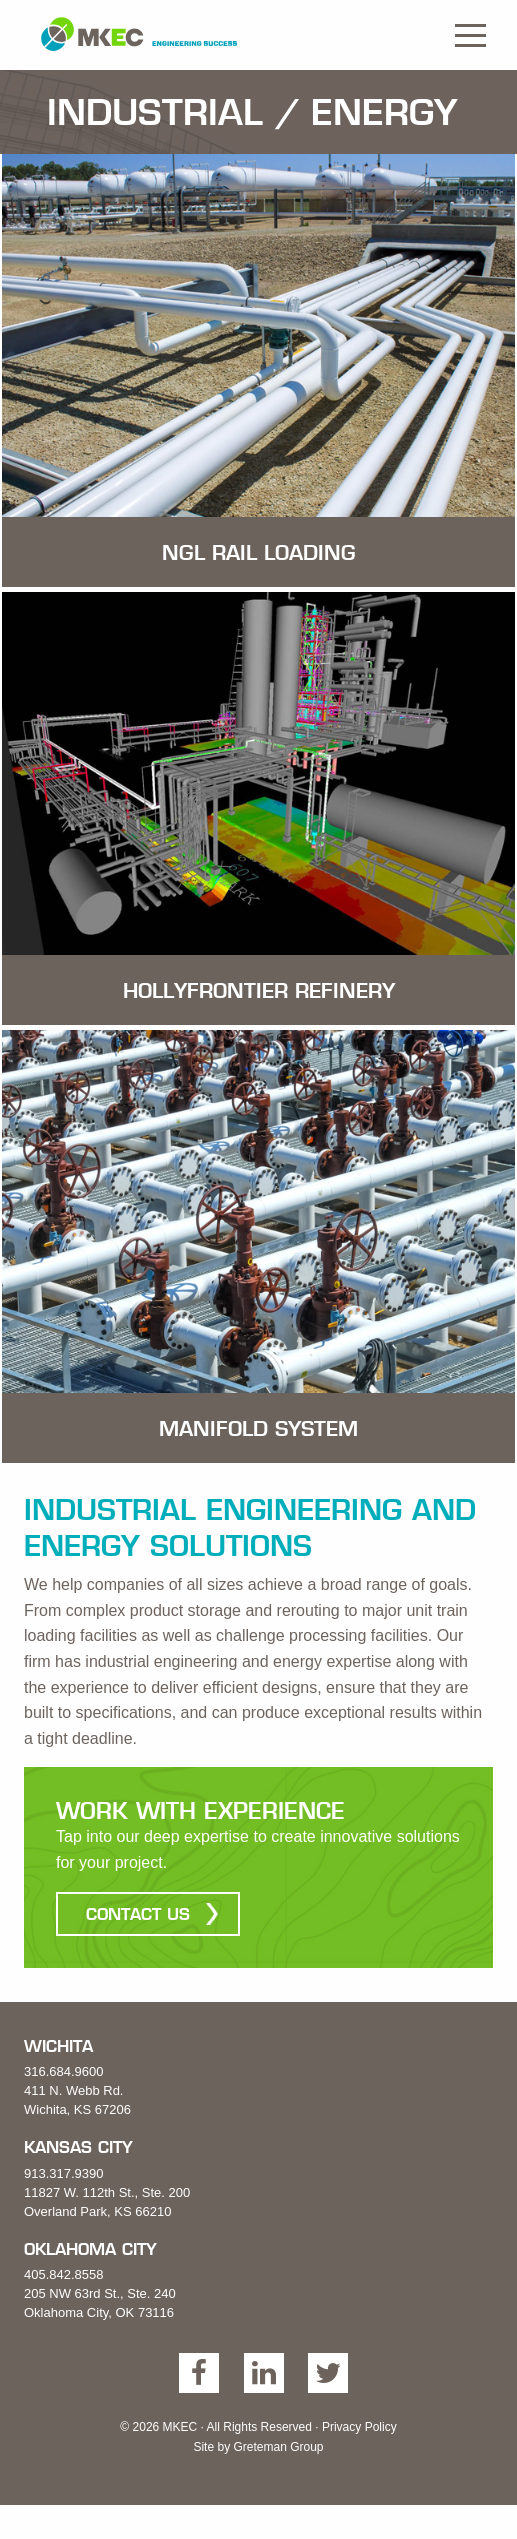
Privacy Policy (359, 2427)
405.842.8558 (64, 2274)
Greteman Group (278, 2447)
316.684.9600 (64, 2071)
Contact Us (138, 1914)
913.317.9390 (64, 2173)
